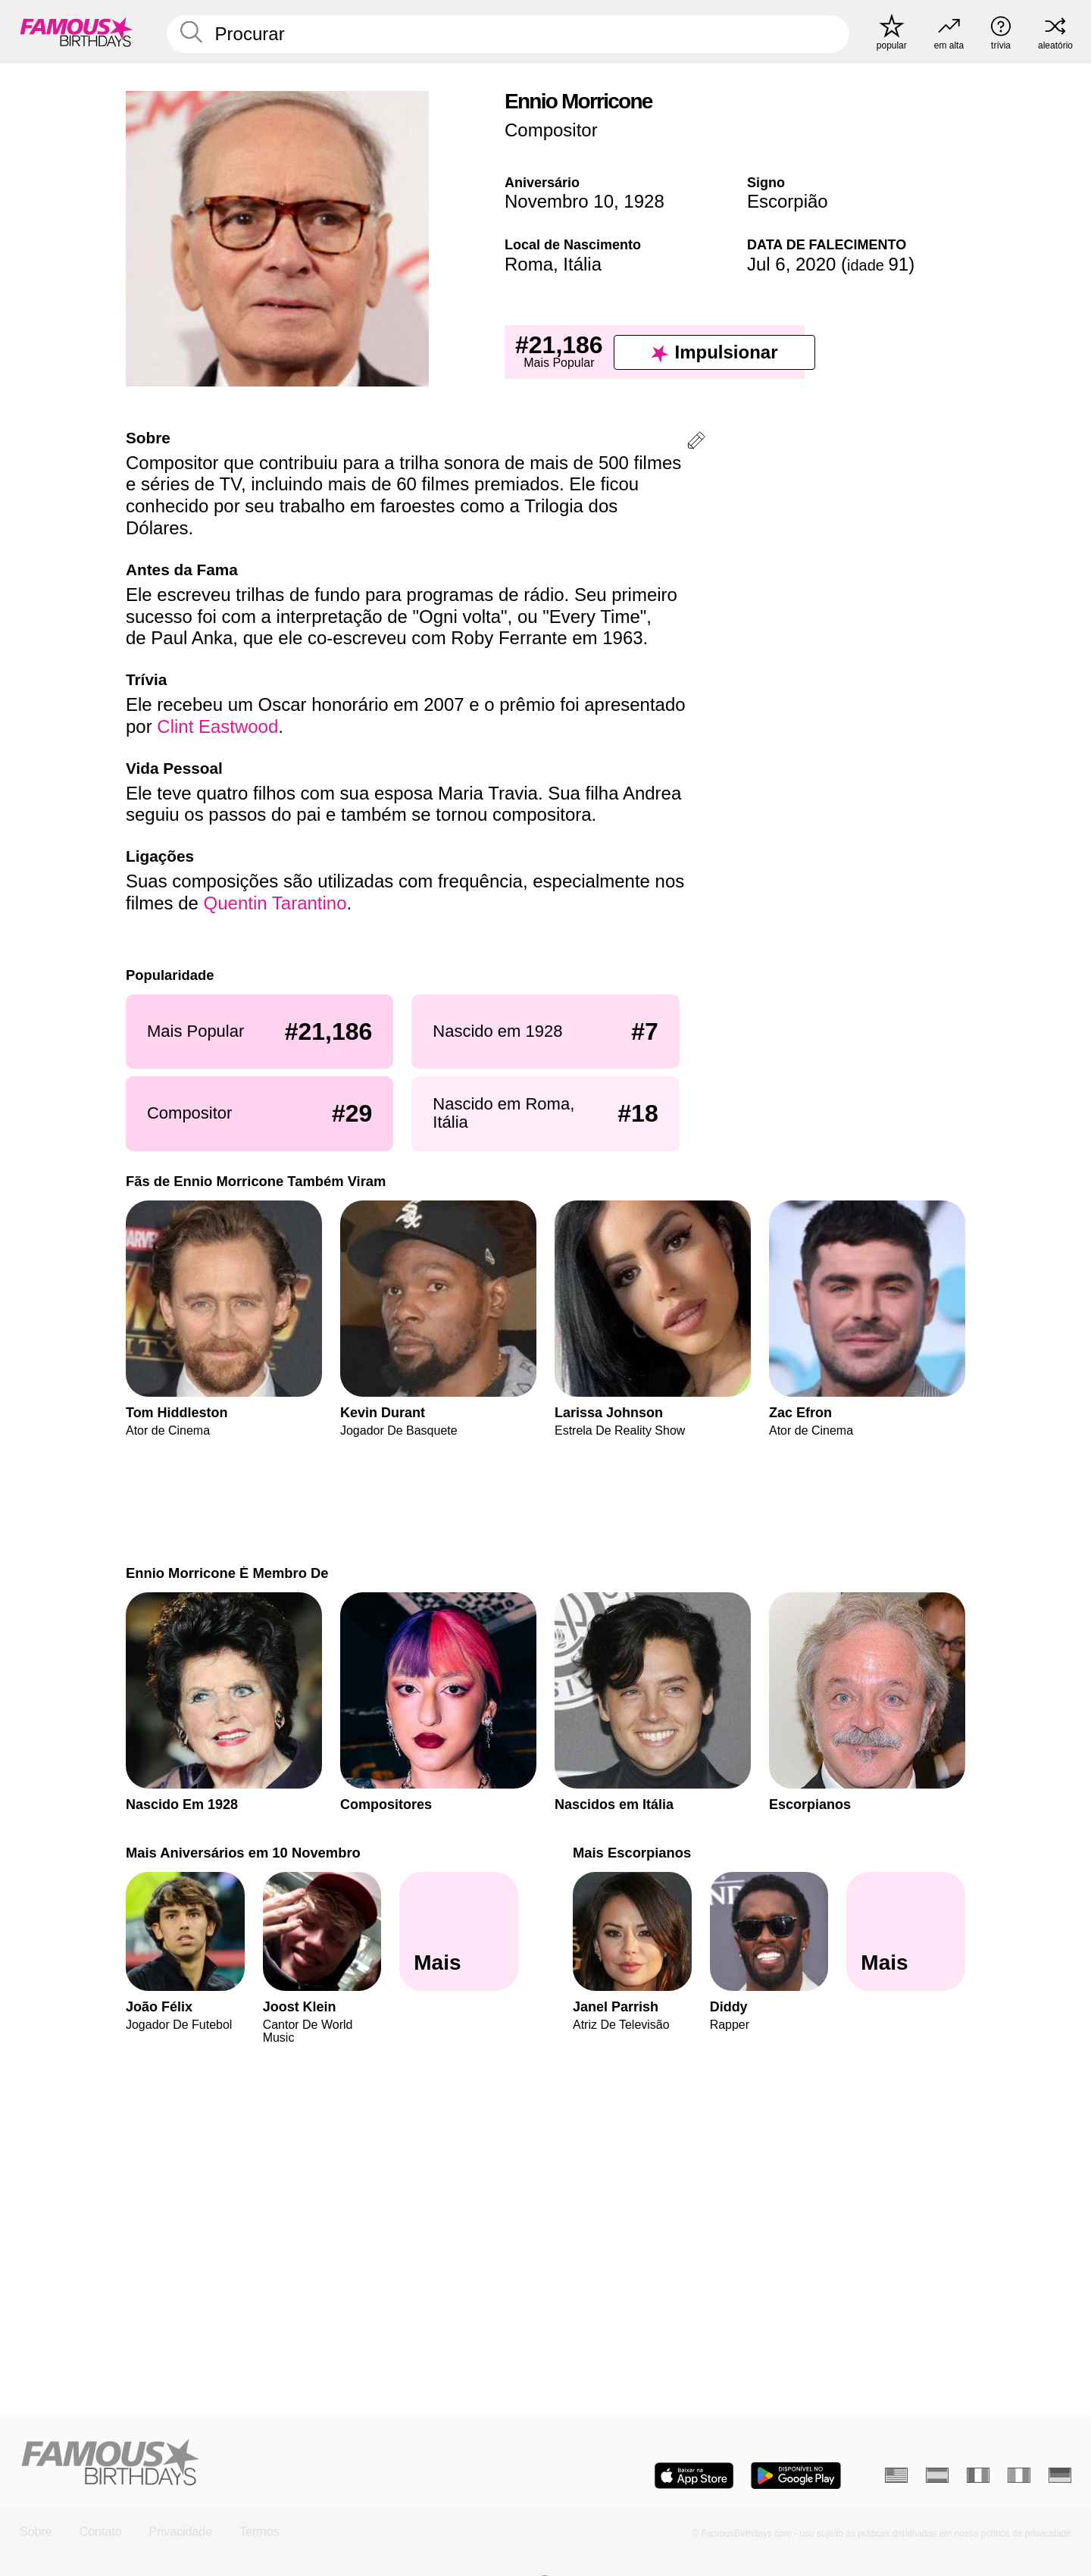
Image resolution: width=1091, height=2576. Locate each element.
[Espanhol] (937, 2475)
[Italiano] (1019, 2475)
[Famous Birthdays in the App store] (694, 2475)
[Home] (278, 2463)
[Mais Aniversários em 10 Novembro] (458, 1932)
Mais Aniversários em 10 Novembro (243, 1853)
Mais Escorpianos (632, 1853)
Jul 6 (766, 264)
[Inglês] (896, 2475)
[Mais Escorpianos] (905, 1932)
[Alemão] (1060, 2475)
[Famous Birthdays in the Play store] (796, 2475)
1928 (644, 201)
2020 (816, 264)
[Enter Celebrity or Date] (508, 34)
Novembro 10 (559, 201)
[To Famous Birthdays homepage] (76, 32)
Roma (529, 264)
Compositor (551, 130)
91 (877, 264)
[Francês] (978, 2475)
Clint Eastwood (217, 726)
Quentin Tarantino (275, 903)
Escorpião (787, 201)
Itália (582, 264)
